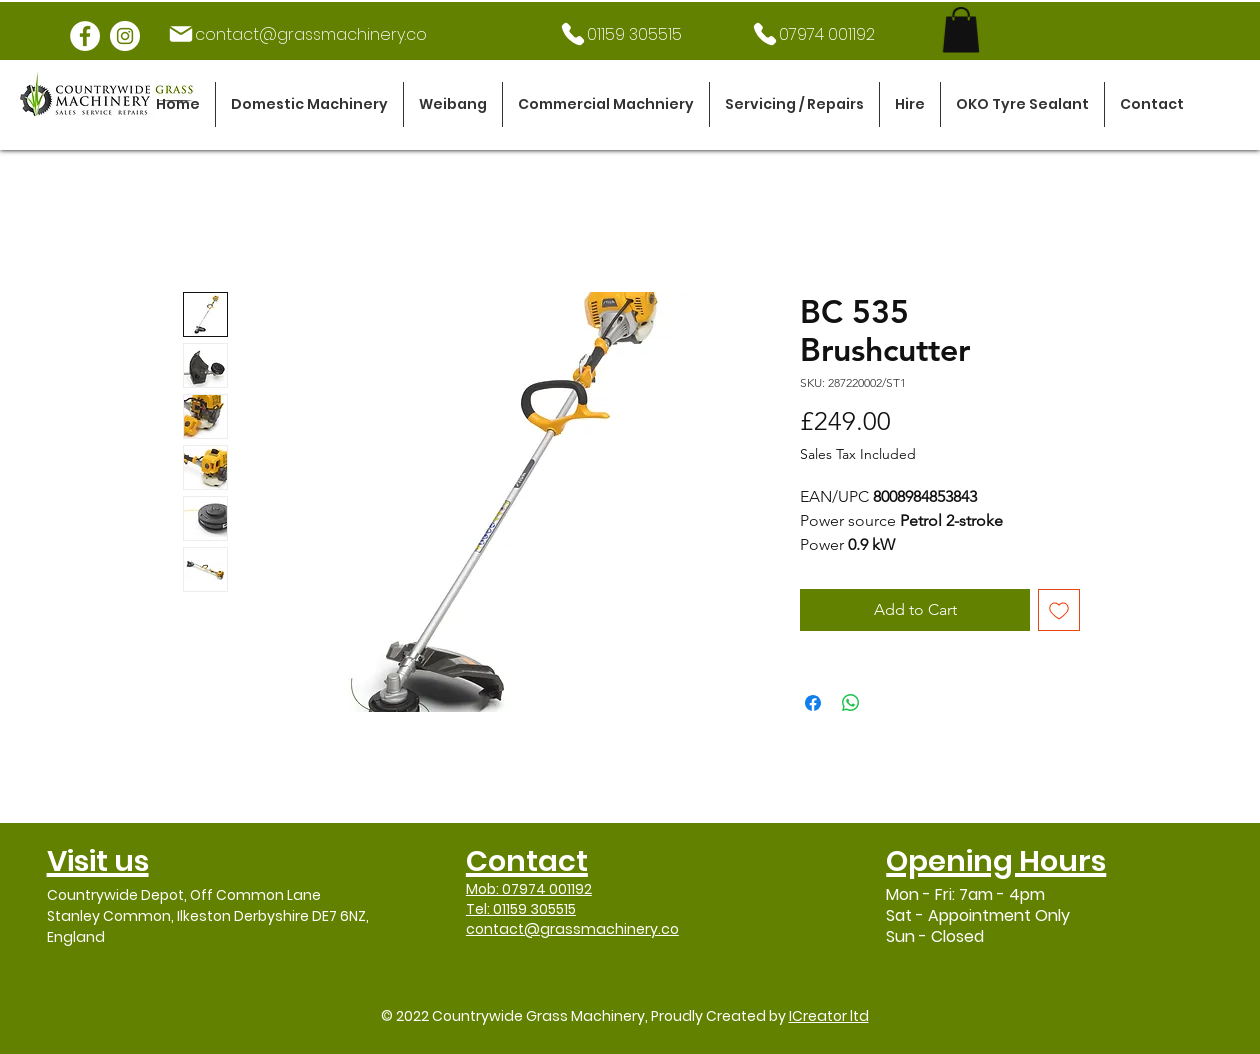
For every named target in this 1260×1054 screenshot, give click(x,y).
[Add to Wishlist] (1059, 610)
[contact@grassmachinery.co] (297, 34)
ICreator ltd (829, 1016)
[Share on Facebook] (813, 703)
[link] (961, 29)
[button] (309, 104)
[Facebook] (85, 36)
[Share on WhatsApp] (851, 703)
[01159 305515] (620, 34)
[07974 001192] (812, 34)
